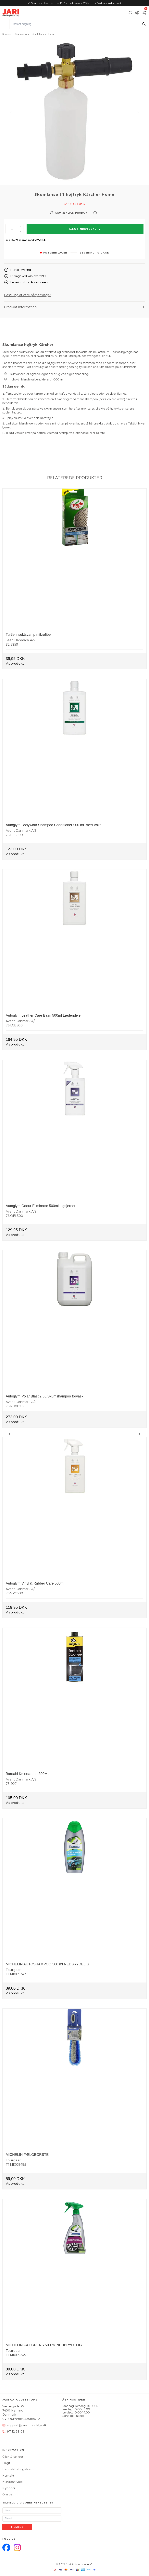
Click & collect (12, 2456)
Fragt (6, 2463)
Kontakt (8, 2475)
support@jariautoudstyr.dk (27, 2425)
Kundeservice (12, 2482)
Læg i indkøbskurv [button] (85, 228)
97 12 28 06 (15, 2431)
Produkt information (74, 307)
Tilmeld (17, 2526)
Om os (7, 2494)
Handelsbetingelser (17, 2469)
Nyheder (8, 2488)
